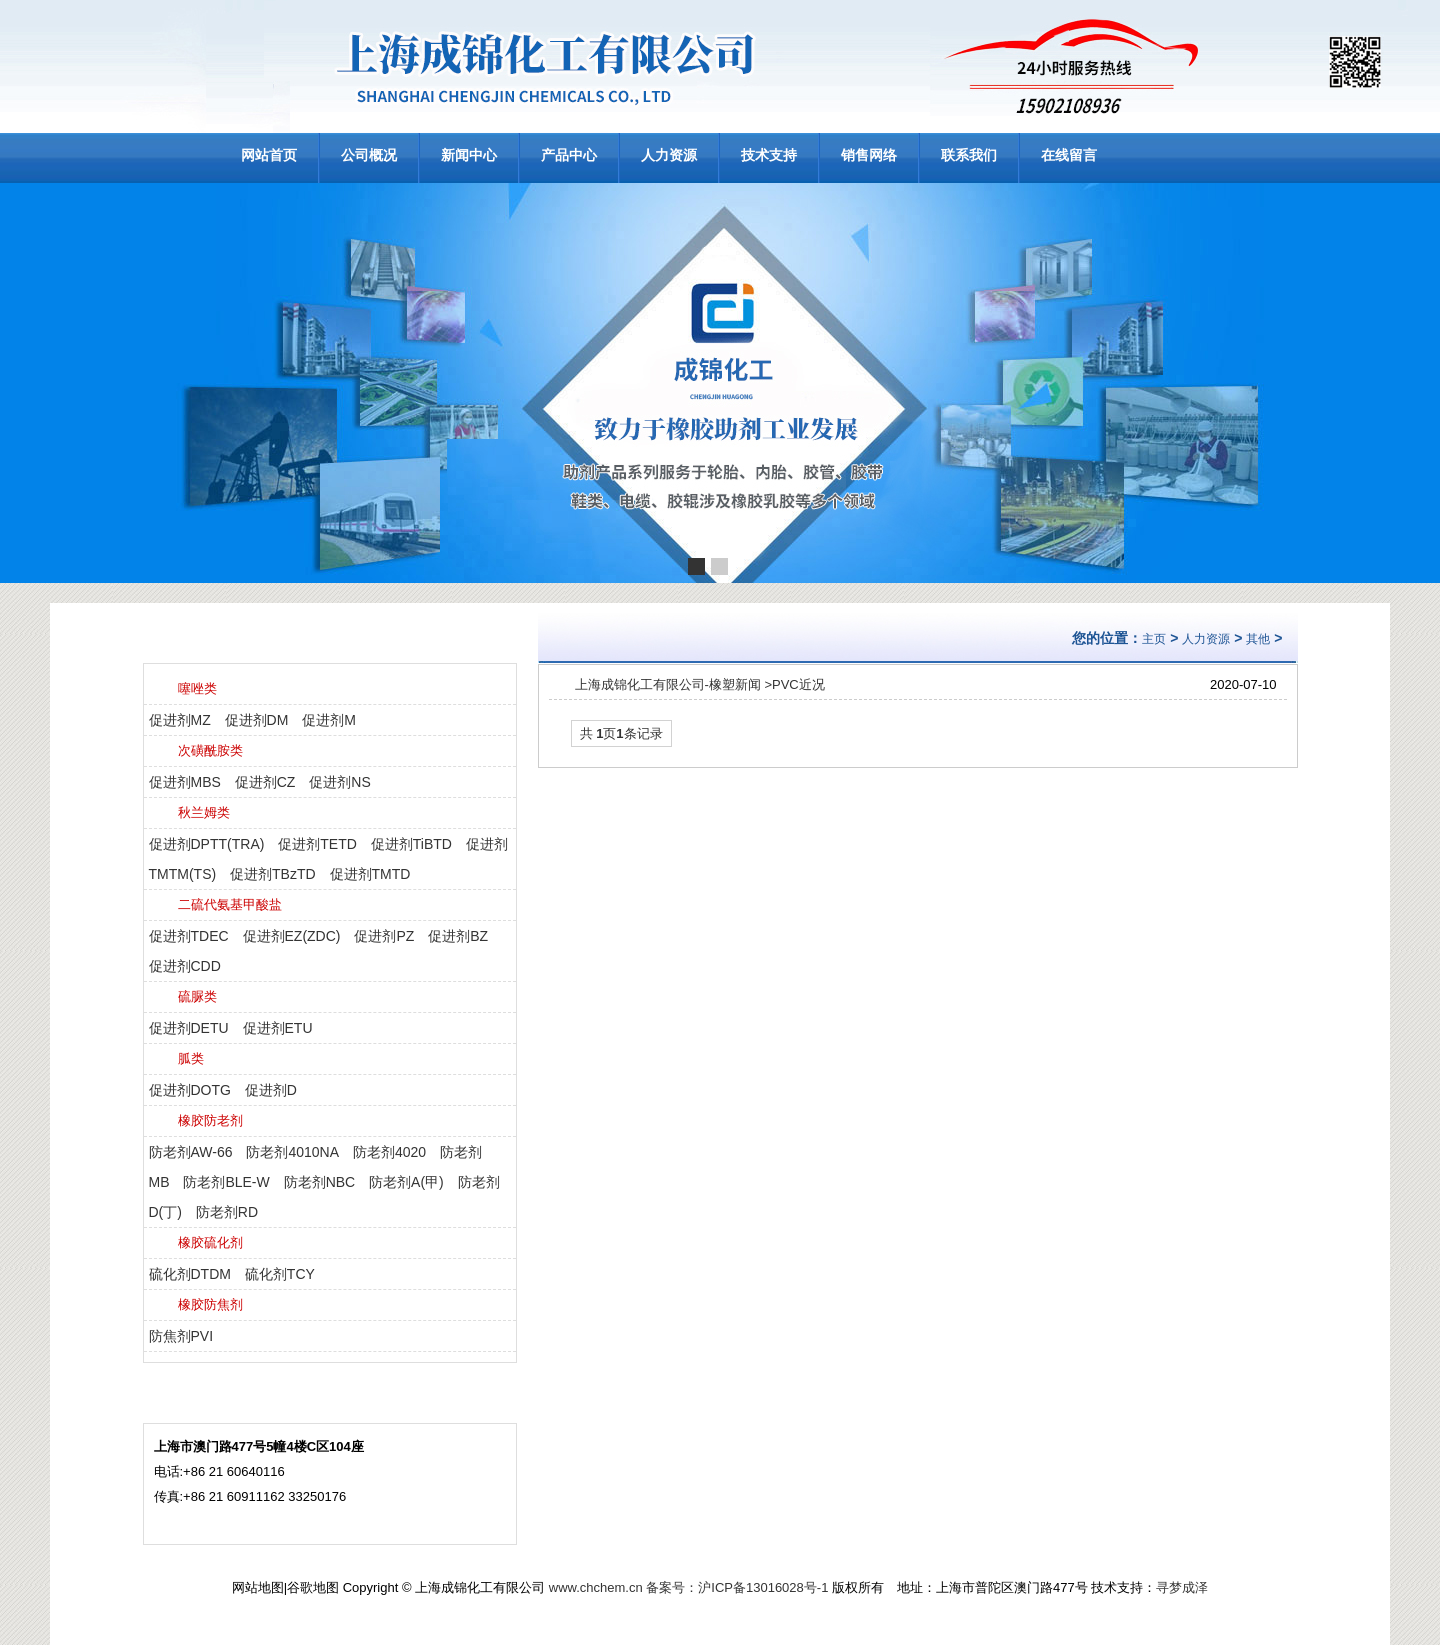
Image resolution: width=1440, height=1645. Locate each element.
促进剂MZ (180, 720)
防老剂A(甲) (406, 1182)
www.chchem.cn (596, 1587)
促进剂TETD (317, 844)
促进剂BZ (458, 936)
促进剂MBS (185, 782)
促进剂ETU (278, 1028)
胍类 (191, 1058)
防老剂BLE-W (226, 1182)
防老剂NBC (320, 1182)
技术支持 (769, 155)
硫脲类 (197, 996)
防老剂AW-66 (191, 1152)
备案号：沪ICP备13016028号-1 (737, 1587)
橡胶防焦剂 (210, 1304)
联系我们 (969, 155)
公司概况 (369, 155)
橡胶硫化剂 (210, 1242)
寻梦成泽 (1182, 1587)
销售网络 (869, 155)
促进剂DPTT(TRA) (207, 844)
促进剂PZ (384, 936)
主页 (1154, 639)
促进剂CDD (185, 966)
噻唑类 (197, 688)
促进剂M (329, 720)
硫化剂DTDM (190, 1274)
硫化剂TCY (280, 1274)
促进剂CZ (265, 782)
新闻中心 (469, 155)
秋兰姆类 (204, 812)
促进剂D (271, 1090)
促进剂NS (339, 782)
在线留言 (1069, 155)
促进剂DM (257, 720)
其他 (1258, 639)
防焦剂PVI (181, 1336)
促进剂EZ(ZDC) (292, 936)
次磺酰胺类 (210, 750)
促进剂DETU (189, 1028)
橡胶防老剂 (210, 1120)
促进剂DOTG (190, 1090)
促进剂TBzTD (273, 874)
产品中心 (569, 155)
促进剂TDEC (189, 936)
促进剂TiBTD (411, 844)
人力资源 (669, 155)
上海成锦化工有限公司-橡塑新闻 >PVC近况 (700, 684)
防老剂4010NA (292, 1152)
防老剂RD (227, 1212)
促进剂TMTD (370, 874)
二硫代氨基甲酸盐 (230, 904)
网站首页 (269, 155)
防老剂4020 (389, 1152)
